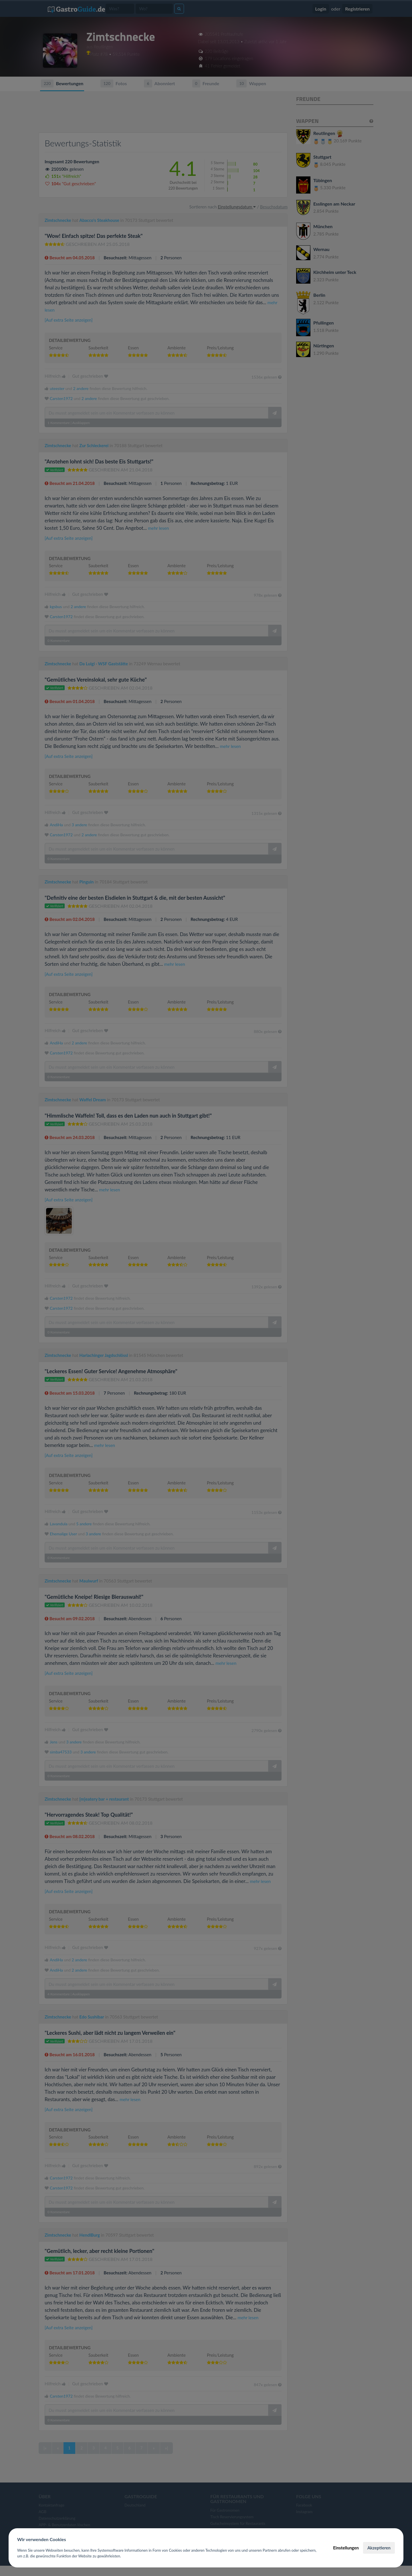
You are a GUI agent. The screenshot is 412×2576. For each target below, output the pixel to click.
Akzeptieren (379, 2547)
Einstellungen (346, 2547)
